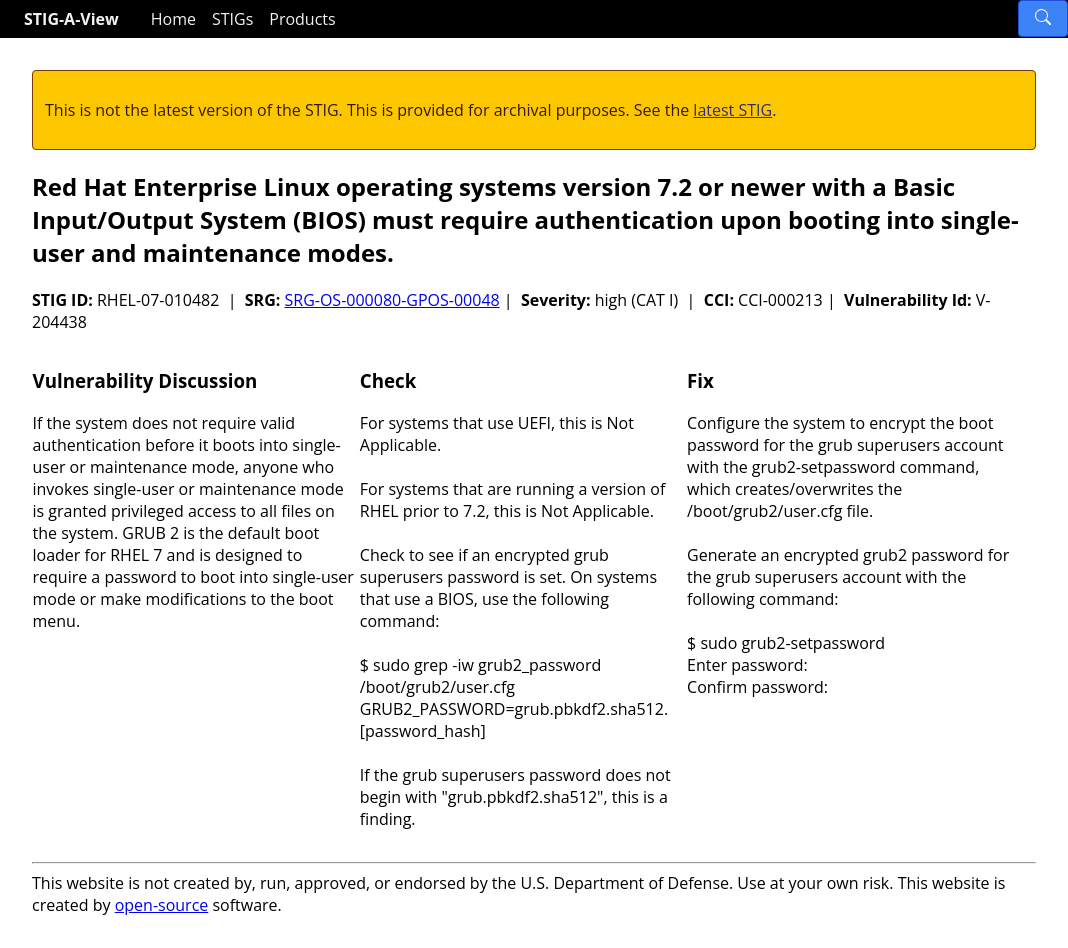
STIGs (232, 19)
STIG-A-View (71, 19)
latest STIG (732, 110)
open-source (162, 905)
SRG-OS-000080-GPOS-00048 (391, 300)
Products (302, 19)
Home (173, 19)
